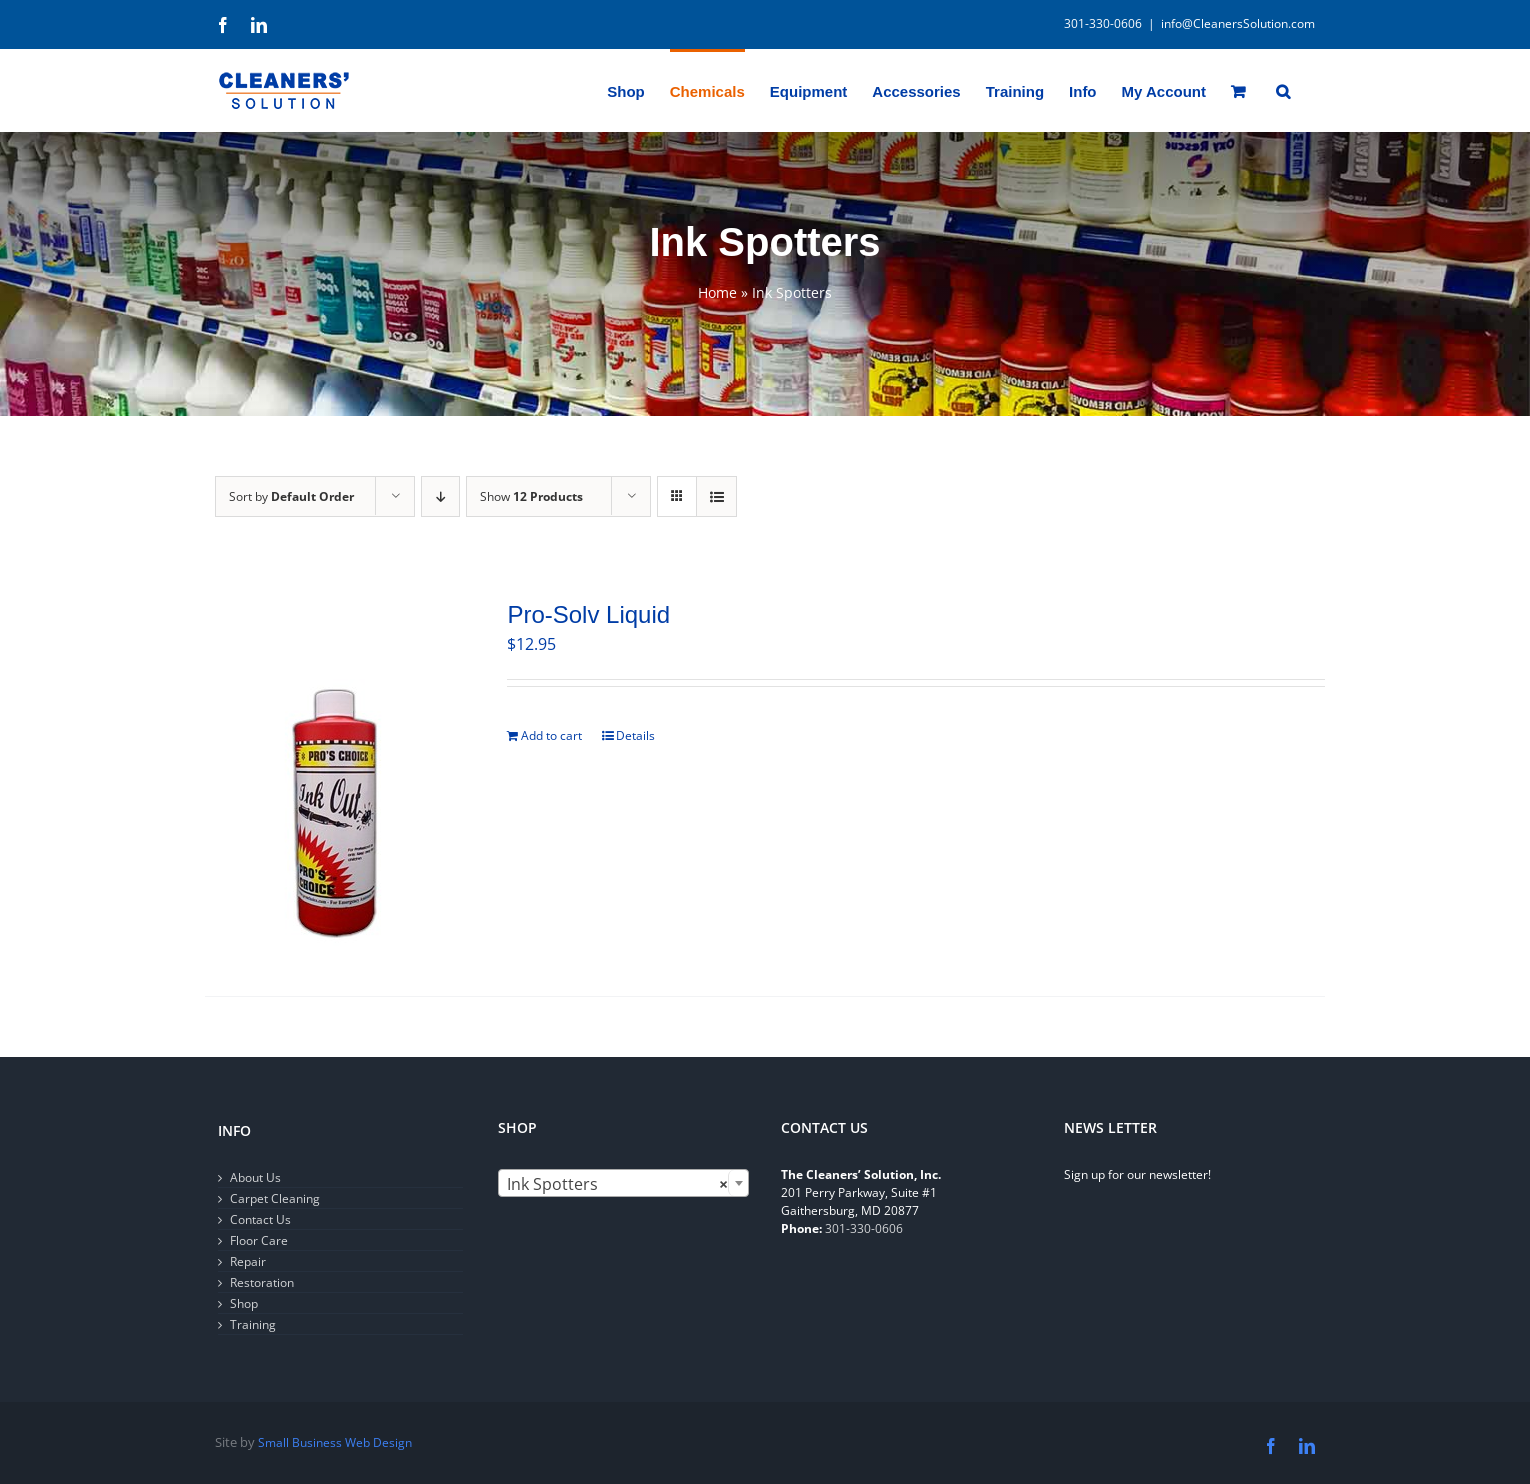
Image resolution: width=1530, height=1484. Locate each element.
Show (531, 496)
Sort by (291, 496)
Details (635, 735)
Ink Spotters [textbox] (617, 1184)
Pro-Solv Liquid (588, 614)
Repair (248, 1261)
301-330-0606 (864, 1228)
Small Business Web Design (335, 1442)
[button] (1283, 90)
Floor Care (259, 1240)
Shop (244, 1303)
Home (717, 292)
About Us (255, 1177)
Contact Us (260, 1219)
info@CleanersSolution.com (1238, 23)
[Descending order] (440, 496)
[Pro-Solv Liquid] (334, 772)
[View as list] (716, 496)
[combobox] (623, 1183)
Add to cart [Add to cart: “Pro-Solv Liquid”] (551, 735)
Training (253, 1324)
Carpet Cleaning (275, 1198)
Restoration (262, 1282)
